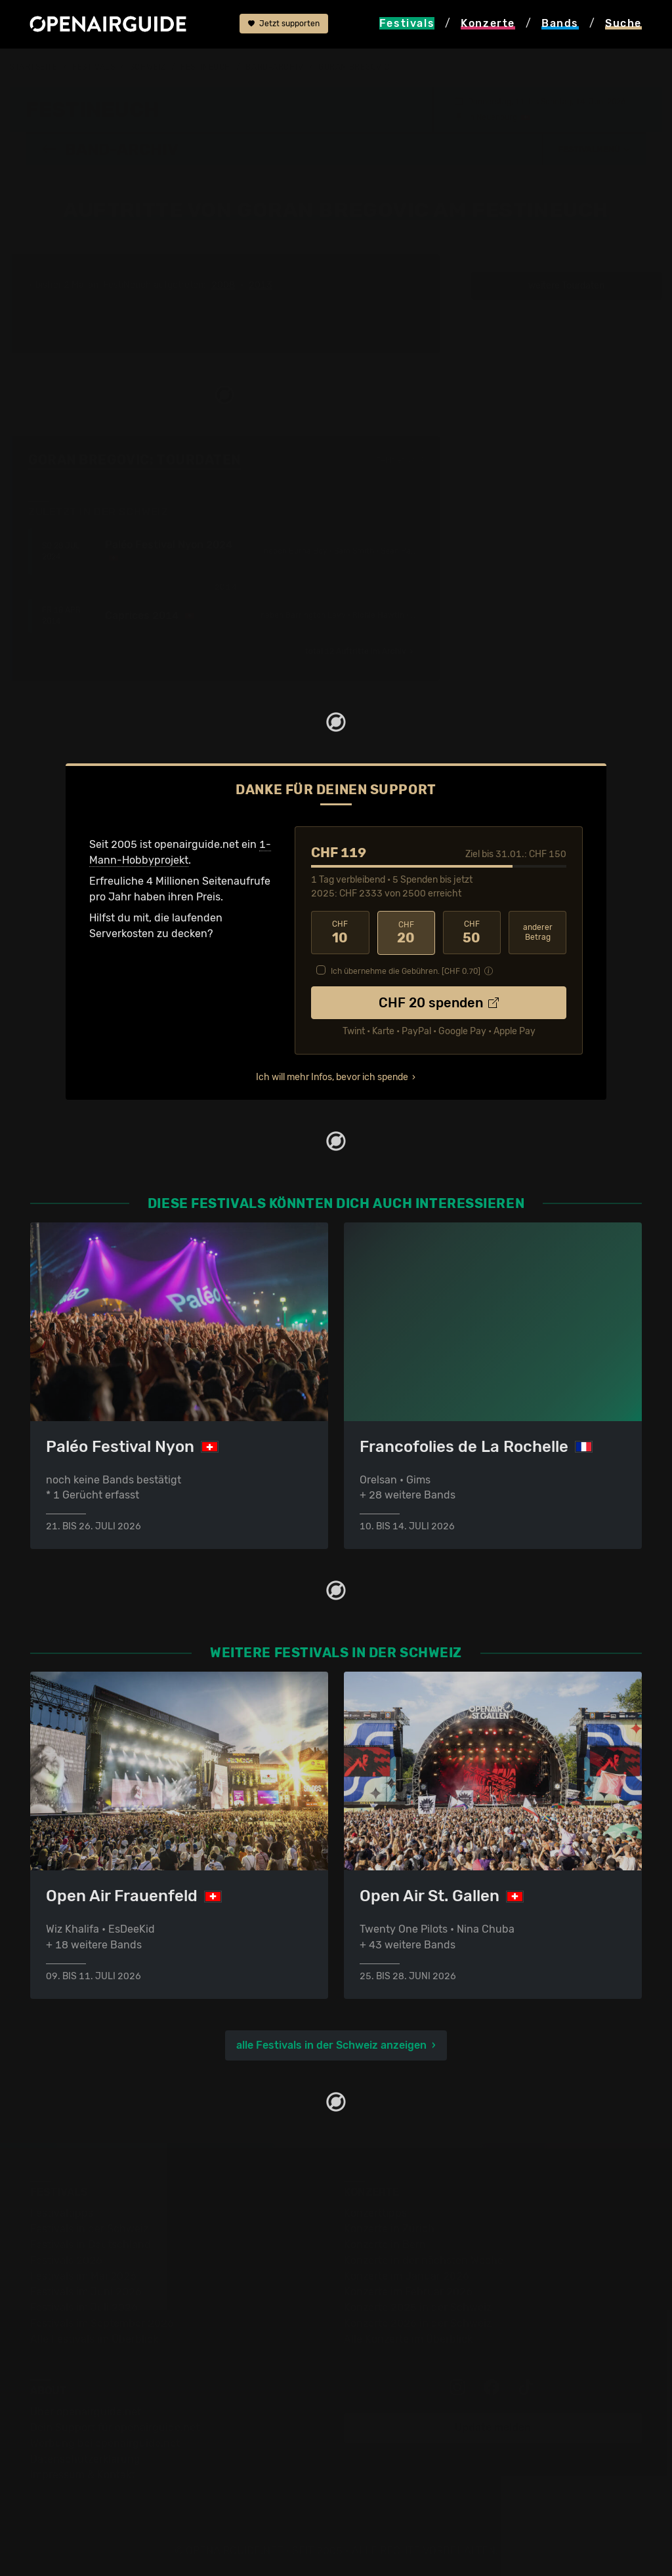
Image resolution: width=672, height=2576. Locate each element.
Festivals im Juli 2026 (84, 2306)
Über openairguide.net (85, 2410)
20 (406, 932)
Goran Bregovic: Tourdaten (134, 459)
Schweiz (148, 66)
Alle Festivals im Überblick (94, 2337)
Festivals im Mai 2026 (83, 2274)
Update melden (493, 2426)
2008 (223, 284)
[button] (594, 149)
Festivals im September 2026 (102, 2322)
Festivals (93, 66)
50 (472, 932)
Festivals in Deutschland (90, 2243)
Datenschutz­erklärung (85, 2457)
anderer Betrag (538, 931)
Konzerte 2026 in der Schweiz (418, 2322)
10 (340, 932)
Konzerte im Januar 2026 (406, 2274)
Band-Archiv (274, 66)
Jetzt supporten (284, 24)
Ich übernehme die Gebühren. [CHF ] (405, 970)
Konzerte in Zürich (389, 2227)
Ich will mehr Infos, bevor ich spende (332, 1075)
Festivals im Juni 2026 (86, 2290)
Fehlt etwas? (400, 460)
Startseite (34, 66)
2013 (260, 284)
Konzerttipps (375, 2211)
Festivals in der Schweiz (89, 2227)
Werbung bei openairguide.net (105, 2442)
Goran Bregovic (354, 66)
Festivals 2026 (66, 2259)
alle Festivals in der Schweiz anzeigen (331, 2044)
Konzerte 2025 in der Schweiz (418, 2306)
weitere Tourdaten (566, 285)
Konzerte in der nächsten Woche (423, 2259)
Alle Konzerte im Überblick (408, 2337)
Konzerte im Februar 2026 (408, 2290)
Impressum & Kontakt (82, 2473)
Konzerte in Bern (385, 2243)
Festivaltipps (61, 2211)
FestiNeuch (205, 66)
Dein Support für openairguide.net (115, 2426)
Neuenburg (496, 117)
